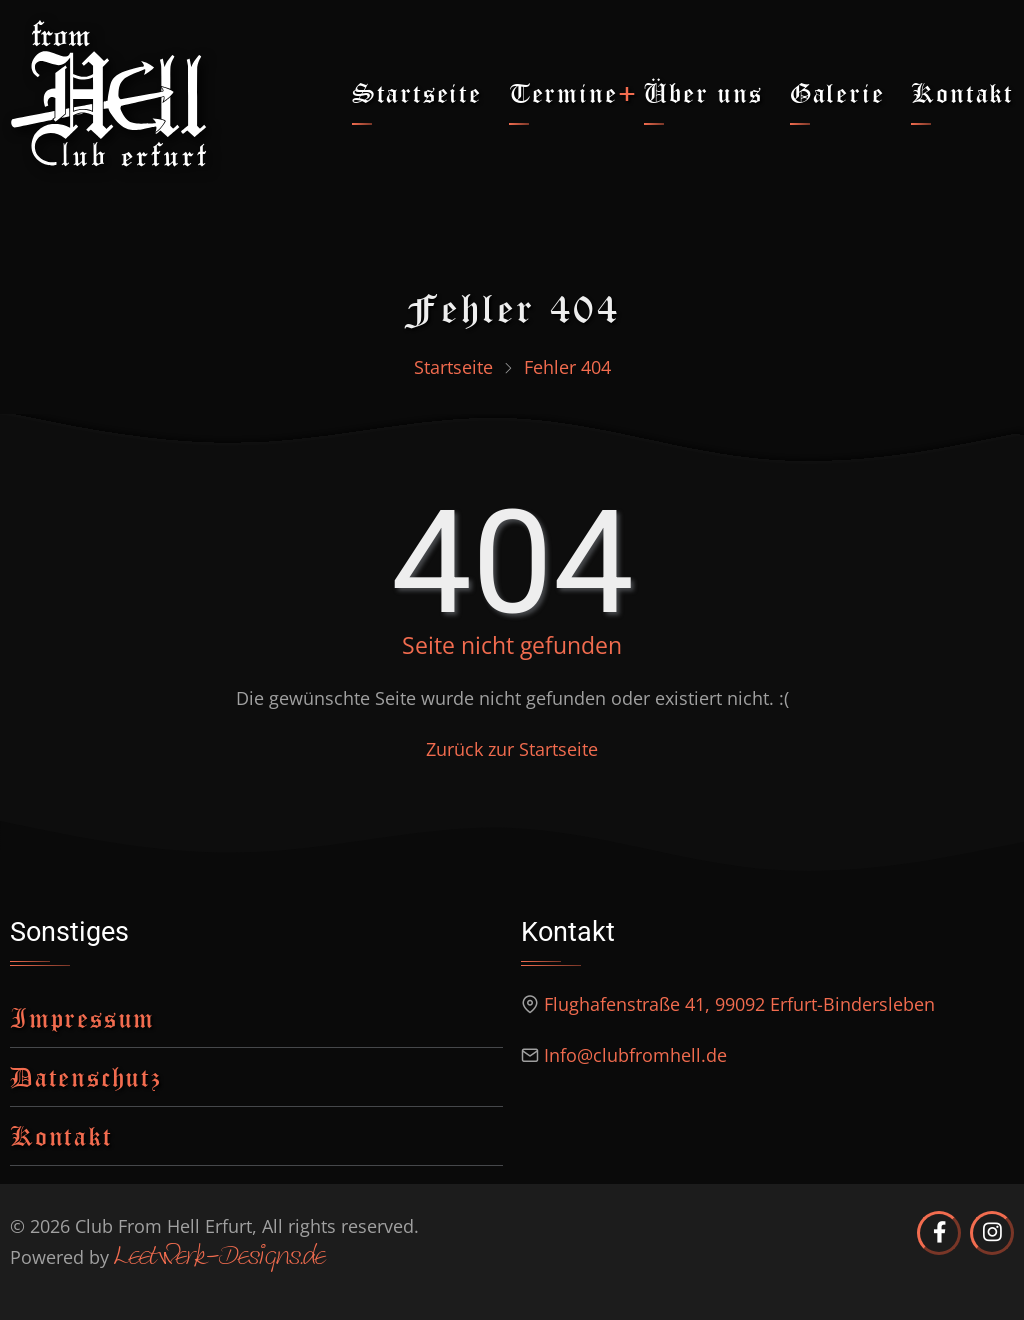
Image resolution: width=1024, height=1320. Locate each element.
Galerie (837, 92)
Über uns (703, 92)
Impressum (82, 1017)
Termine (563, 92)
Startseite (417, 92)
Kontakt (962, 92)
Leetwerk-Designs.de (219, 1258)
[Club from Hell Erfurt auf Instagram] (992, 1233)
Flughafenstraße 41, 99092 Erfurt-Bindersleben (739, 1004)
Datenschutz (86, 1076)
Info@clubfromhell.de (635, 1055)
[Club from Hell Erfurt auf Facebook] (939, 1233)
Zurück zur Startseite (512, 749)
